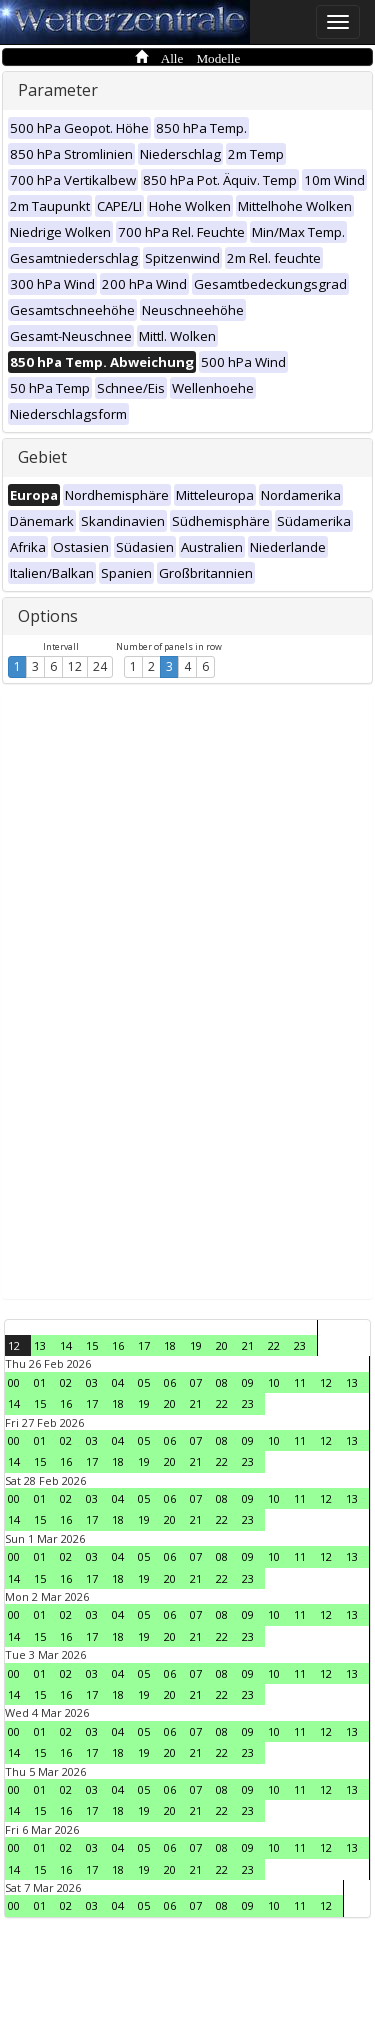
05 (144, 1382)
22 (274, 1345)
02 (66, 1382)
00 (14, 1382)
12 (75, 666)
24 (100, 666)
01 (40, 1382)
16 (118, 1345)
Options (48, 616)
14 (66, 1345)
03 (92, 1382)
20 (222, 1345)
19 (196, 1345)
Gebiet (42, 457)
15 (92, 1345)
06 (170, 1382)
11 (300, 1382)
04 (118, 1382)
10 (274, 1382)
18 (170, 1345)
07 (196, 1382)
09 (248, 1382)
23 (300, 1345)
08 (222, 1382)
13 (40, 1345)
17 (144, 1345)
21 (248, 1345)
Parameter (58, 90)
